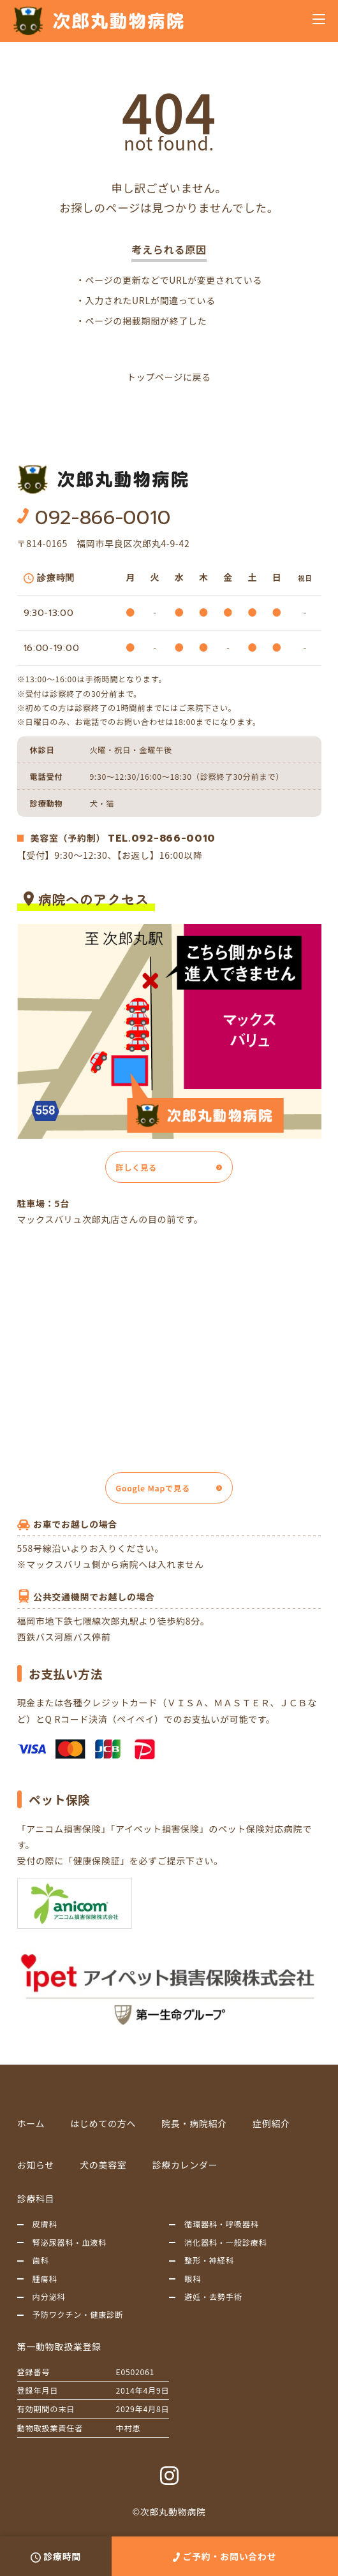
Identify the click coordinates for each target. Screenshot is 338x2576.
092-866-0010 (102, 517)
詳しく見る (136, 1167)
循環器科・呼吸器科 (221, 2224)
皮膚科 (45, 2224)
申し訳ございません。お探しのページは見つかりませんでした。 (169, 198)
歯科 (41, 2260)
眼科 (192, 2279)
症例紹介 (271, 2123)
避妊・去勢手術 (213, 2296)
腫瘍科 (45, 2279)
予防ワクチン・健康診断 (78, 2314)
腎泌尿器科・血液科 (70, 2242)
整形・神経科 (209, 2260)
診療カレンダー (185, 2164)
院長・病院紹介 (194, 2123)
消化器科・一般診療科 (225, 2242)
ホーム (31, 2123)
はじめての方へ (103, 2123)
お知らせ (36, 2164)
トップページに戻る (169, 376)
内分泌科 (49, 2296)
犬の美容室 (103, 2164)
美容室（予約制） (68, 837)
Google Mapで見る (152, 1488)
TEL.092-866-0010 (162, 838)
